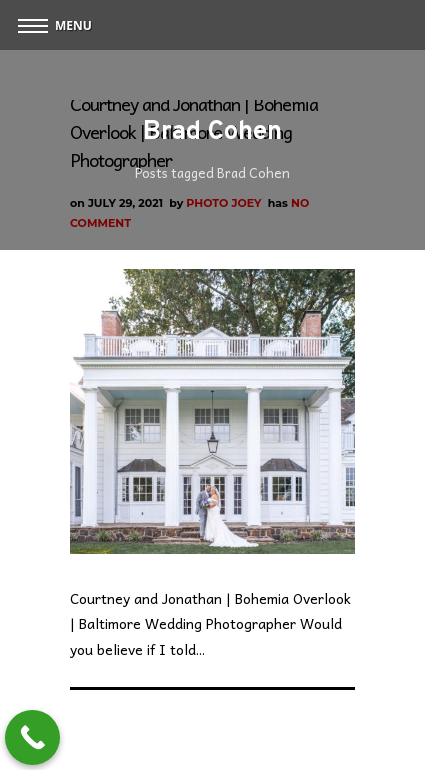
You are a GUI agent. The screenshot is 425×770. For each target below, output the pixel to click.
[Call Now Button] (32, 737)
